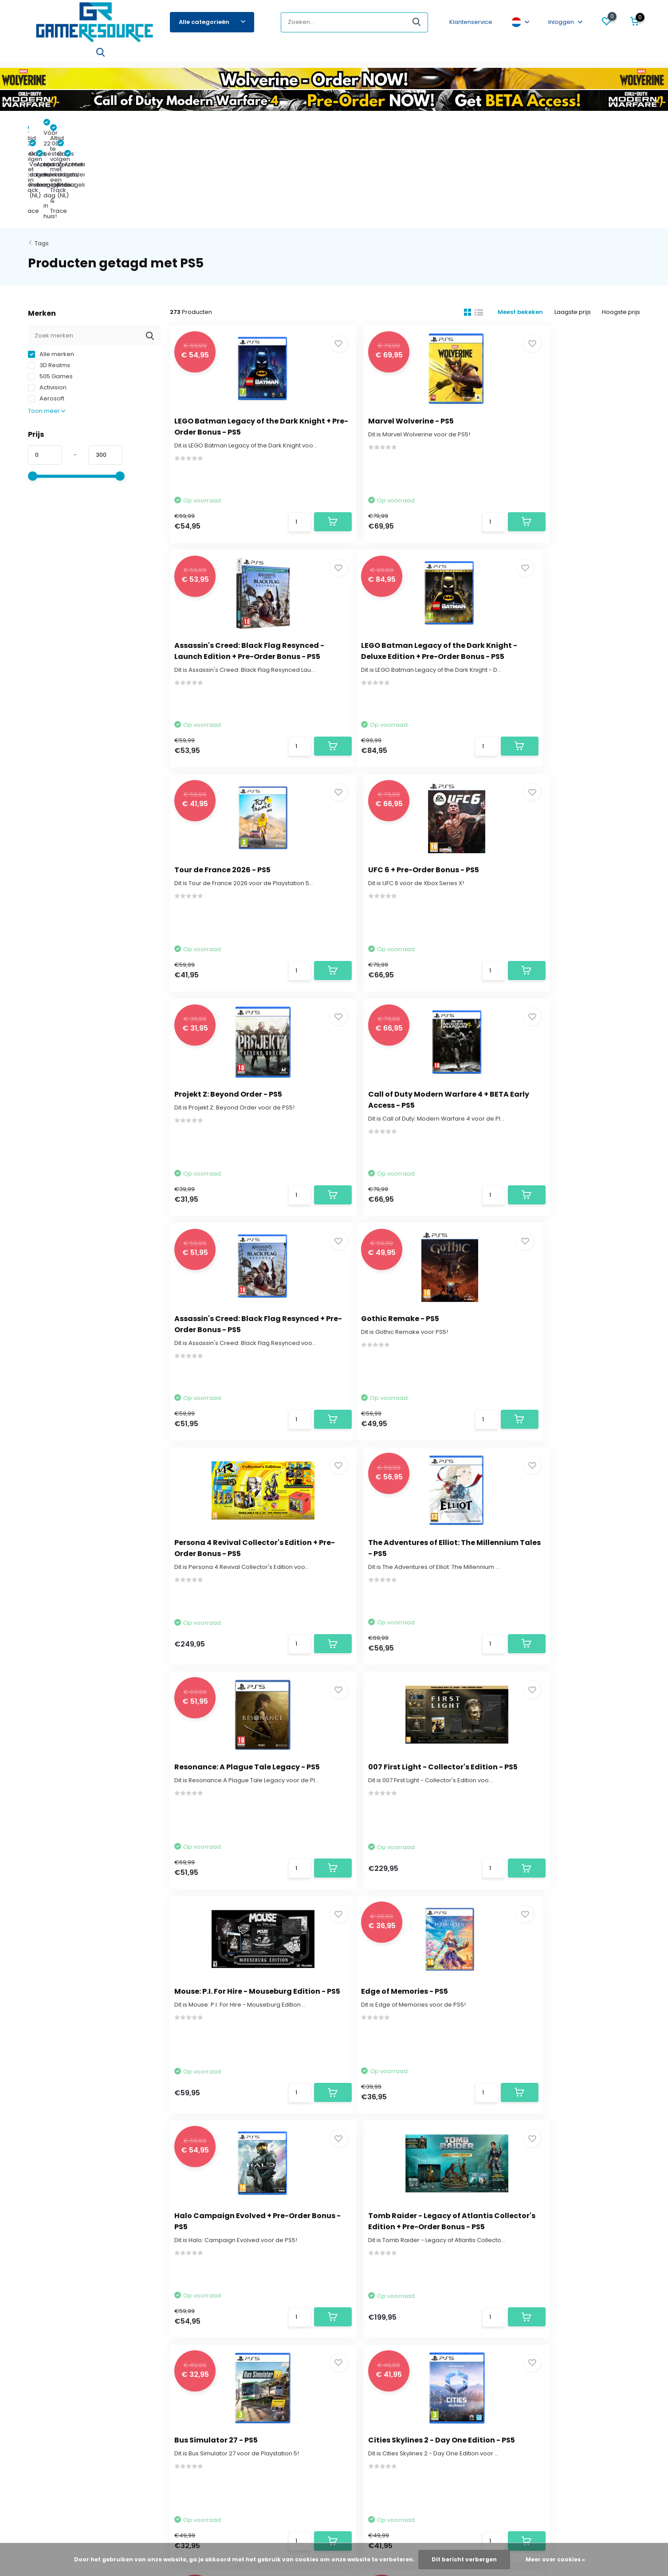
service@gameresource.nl (280, 2206)
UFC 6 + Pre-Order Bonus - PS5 (556, 557)
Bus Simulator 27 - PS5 (220, 1710)
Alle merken (51, 261)
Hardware (422, 56)
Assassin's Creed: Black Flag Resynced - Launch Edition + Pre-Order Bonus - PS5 (562, 338)
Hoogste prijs (621, 219)
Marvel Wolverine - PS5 (382, 327)
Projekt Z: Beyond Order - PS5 (233, 788)
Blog (556, 56)
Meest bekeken (516, 219)
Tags (42, 149)
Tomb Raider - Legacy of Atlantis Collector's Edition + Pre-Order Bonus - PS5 (563, 1490)
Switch (140, 56)
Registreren (239, 2306)
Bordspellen (281, 56)
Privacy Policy (47, 2412)
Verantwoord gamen (58, 2386)
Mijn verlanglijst (244, 2333)
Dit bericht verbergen (464, 2559)
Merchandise (376, 56)
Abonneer (606, 2208)
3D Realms (49, 272)
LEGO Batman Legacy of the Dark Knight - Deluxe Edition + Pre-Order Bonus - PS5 (241, 568)
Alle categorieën (212, 22)
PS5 (114, 56)
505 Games (50, 283)
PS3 (453, 56)
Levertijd (40, 2333)
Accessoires (328, 56)
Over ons (41, 2306)
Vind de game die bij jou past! (71, 2372)
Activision (47, 294)
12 (433, 2094)
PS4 (167, 56)
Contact (51, 2194)
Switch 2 (85, 56)
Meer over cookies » (555, 2559)
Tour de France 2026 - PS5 (388, 557)
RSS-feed (395, 2502)
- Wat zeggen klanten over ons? (334, 2510)
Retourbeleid (47, 2346)
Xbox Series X (204, 56)
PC (534, 56)
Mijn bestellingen (247, 2319)
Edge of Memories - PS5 (222, 1479)
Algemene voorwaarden (64, 2399)
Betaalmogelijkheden (59, 2359)
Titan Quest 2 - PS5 (536, 1710)
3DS (475, 56)
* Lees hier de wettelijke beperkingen (491, 2227)
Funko (243, 56)
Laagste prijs (570, 219)
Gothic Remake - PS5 (218, 1018)
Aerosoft (46, 305)
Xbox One (505, 56)
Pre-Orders (45, 56)
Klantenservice (470, 22)
